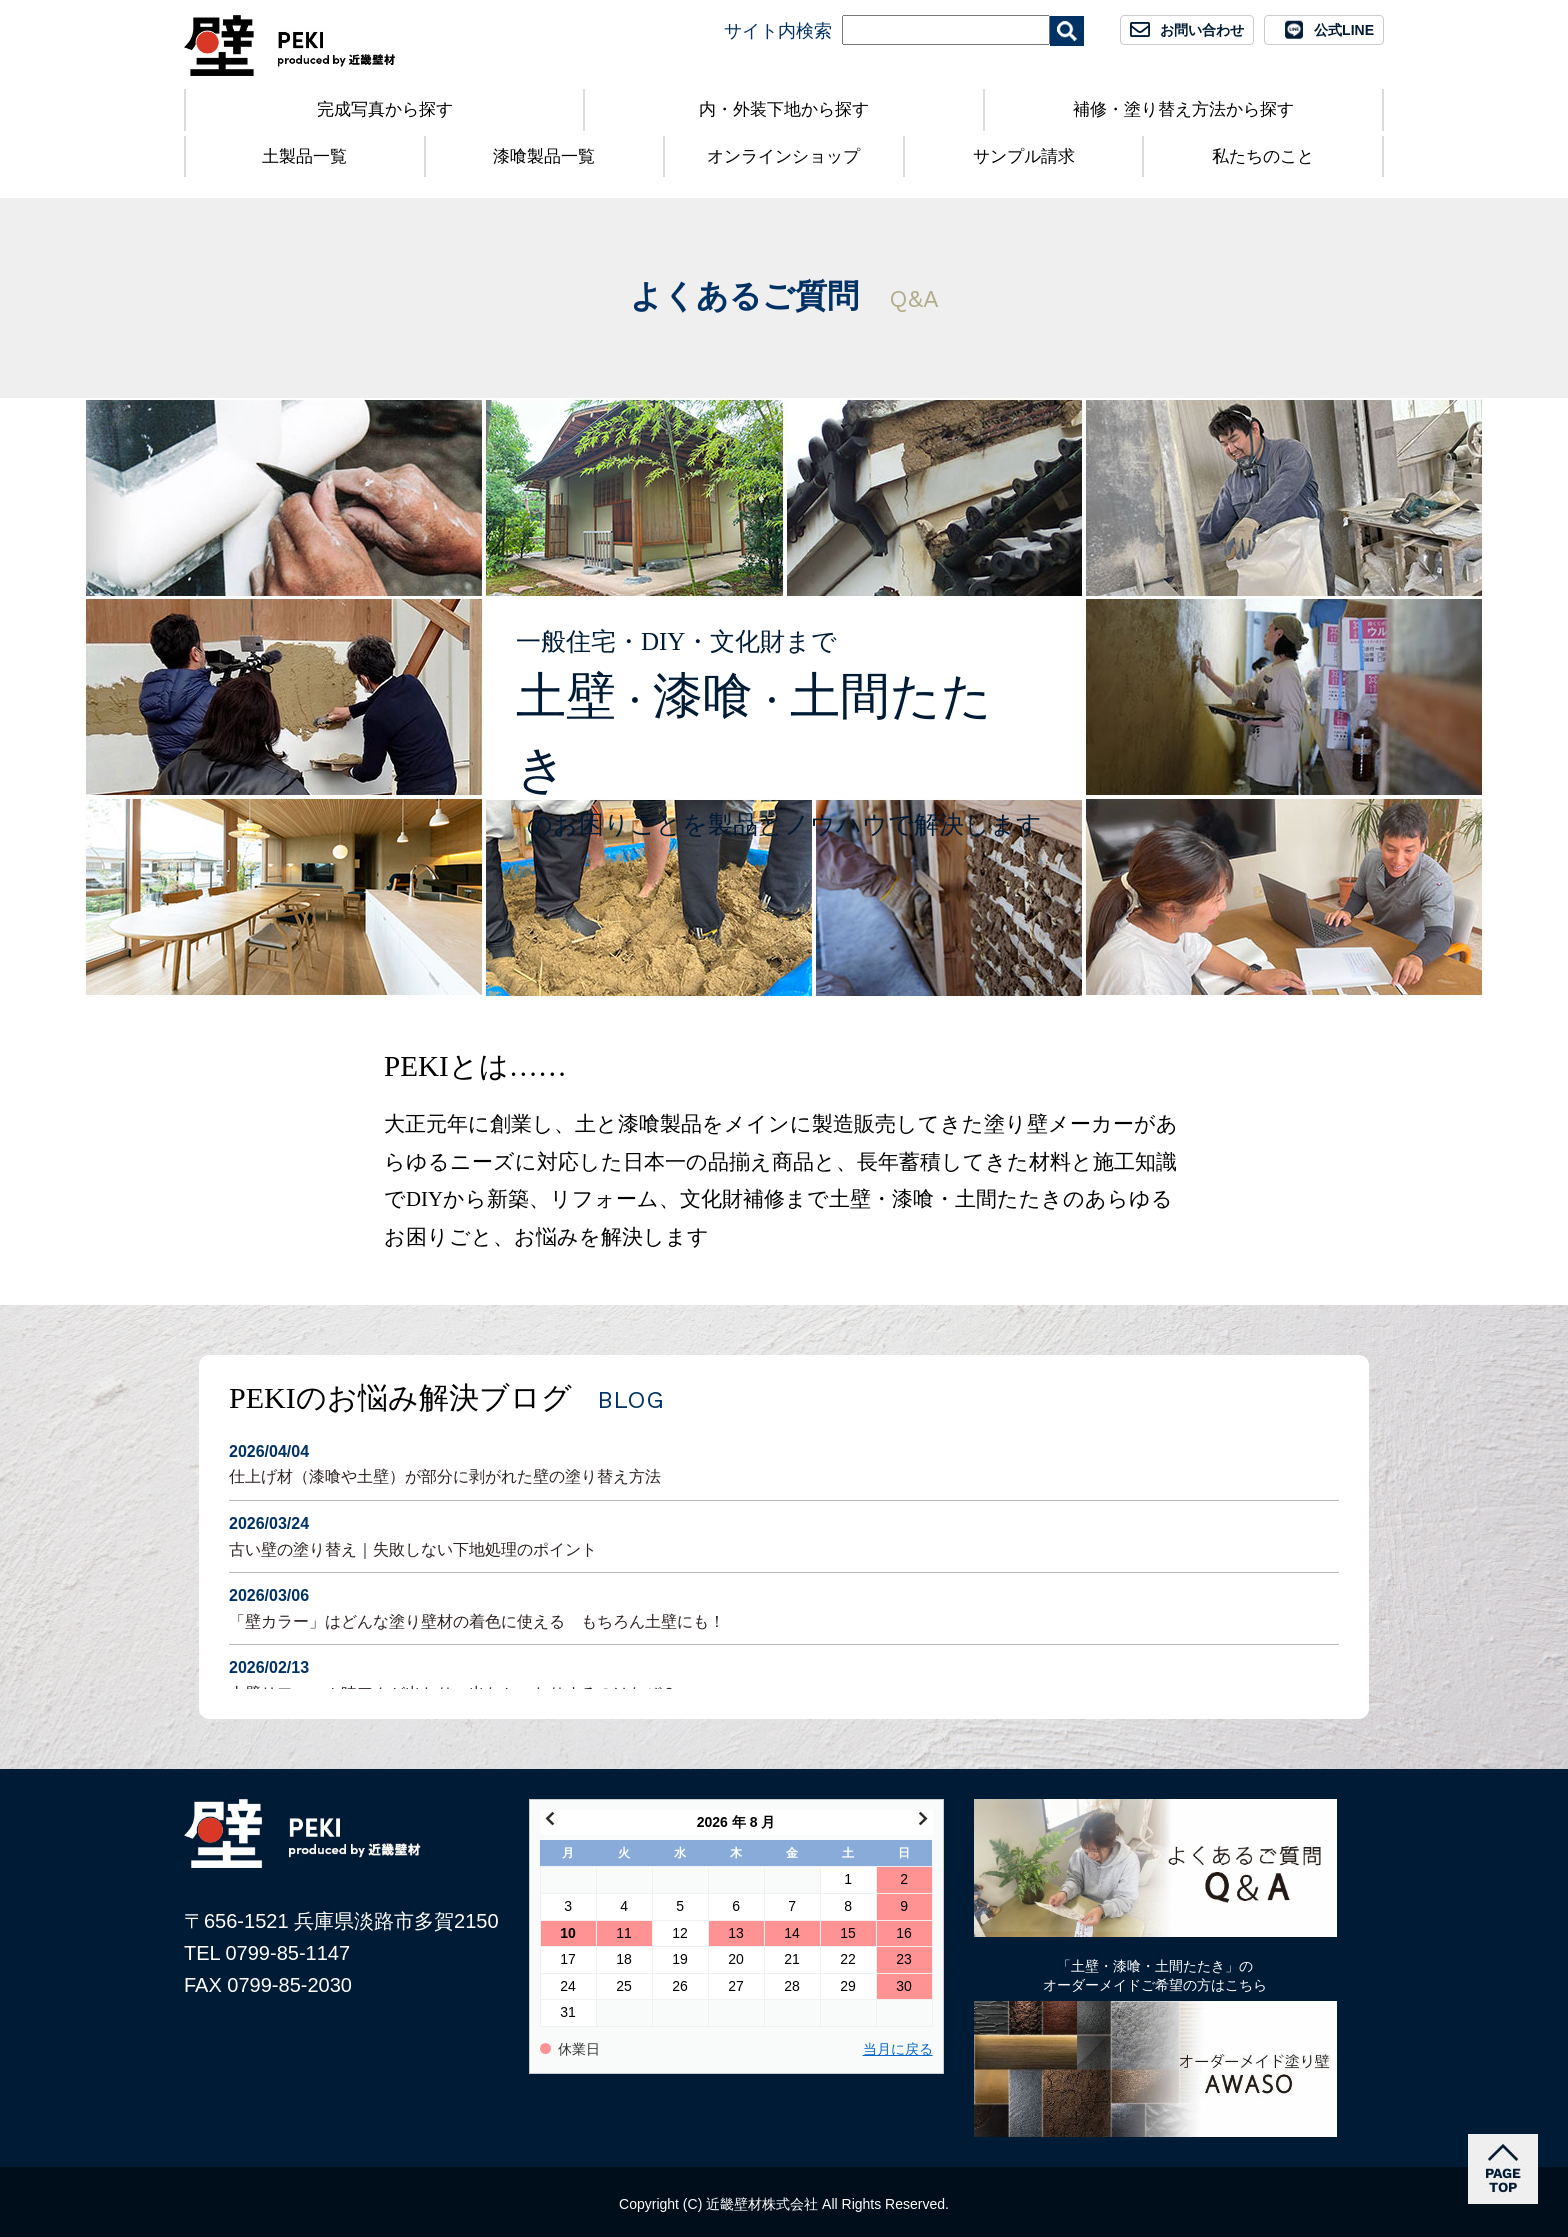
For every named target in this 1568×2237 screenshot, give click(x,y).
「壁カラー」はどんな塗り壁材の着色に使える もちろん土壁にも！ (784, 1606)
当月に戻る (898, 2049)
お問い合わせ (1202, 30)
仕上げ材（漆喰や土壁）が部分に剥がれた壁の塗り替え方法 (784, 1462)
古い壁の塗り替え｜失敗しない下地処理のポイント (784, 1534)
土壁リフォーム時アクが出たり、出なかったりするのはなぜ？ (784, 1678)
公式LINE (1344, 30)
